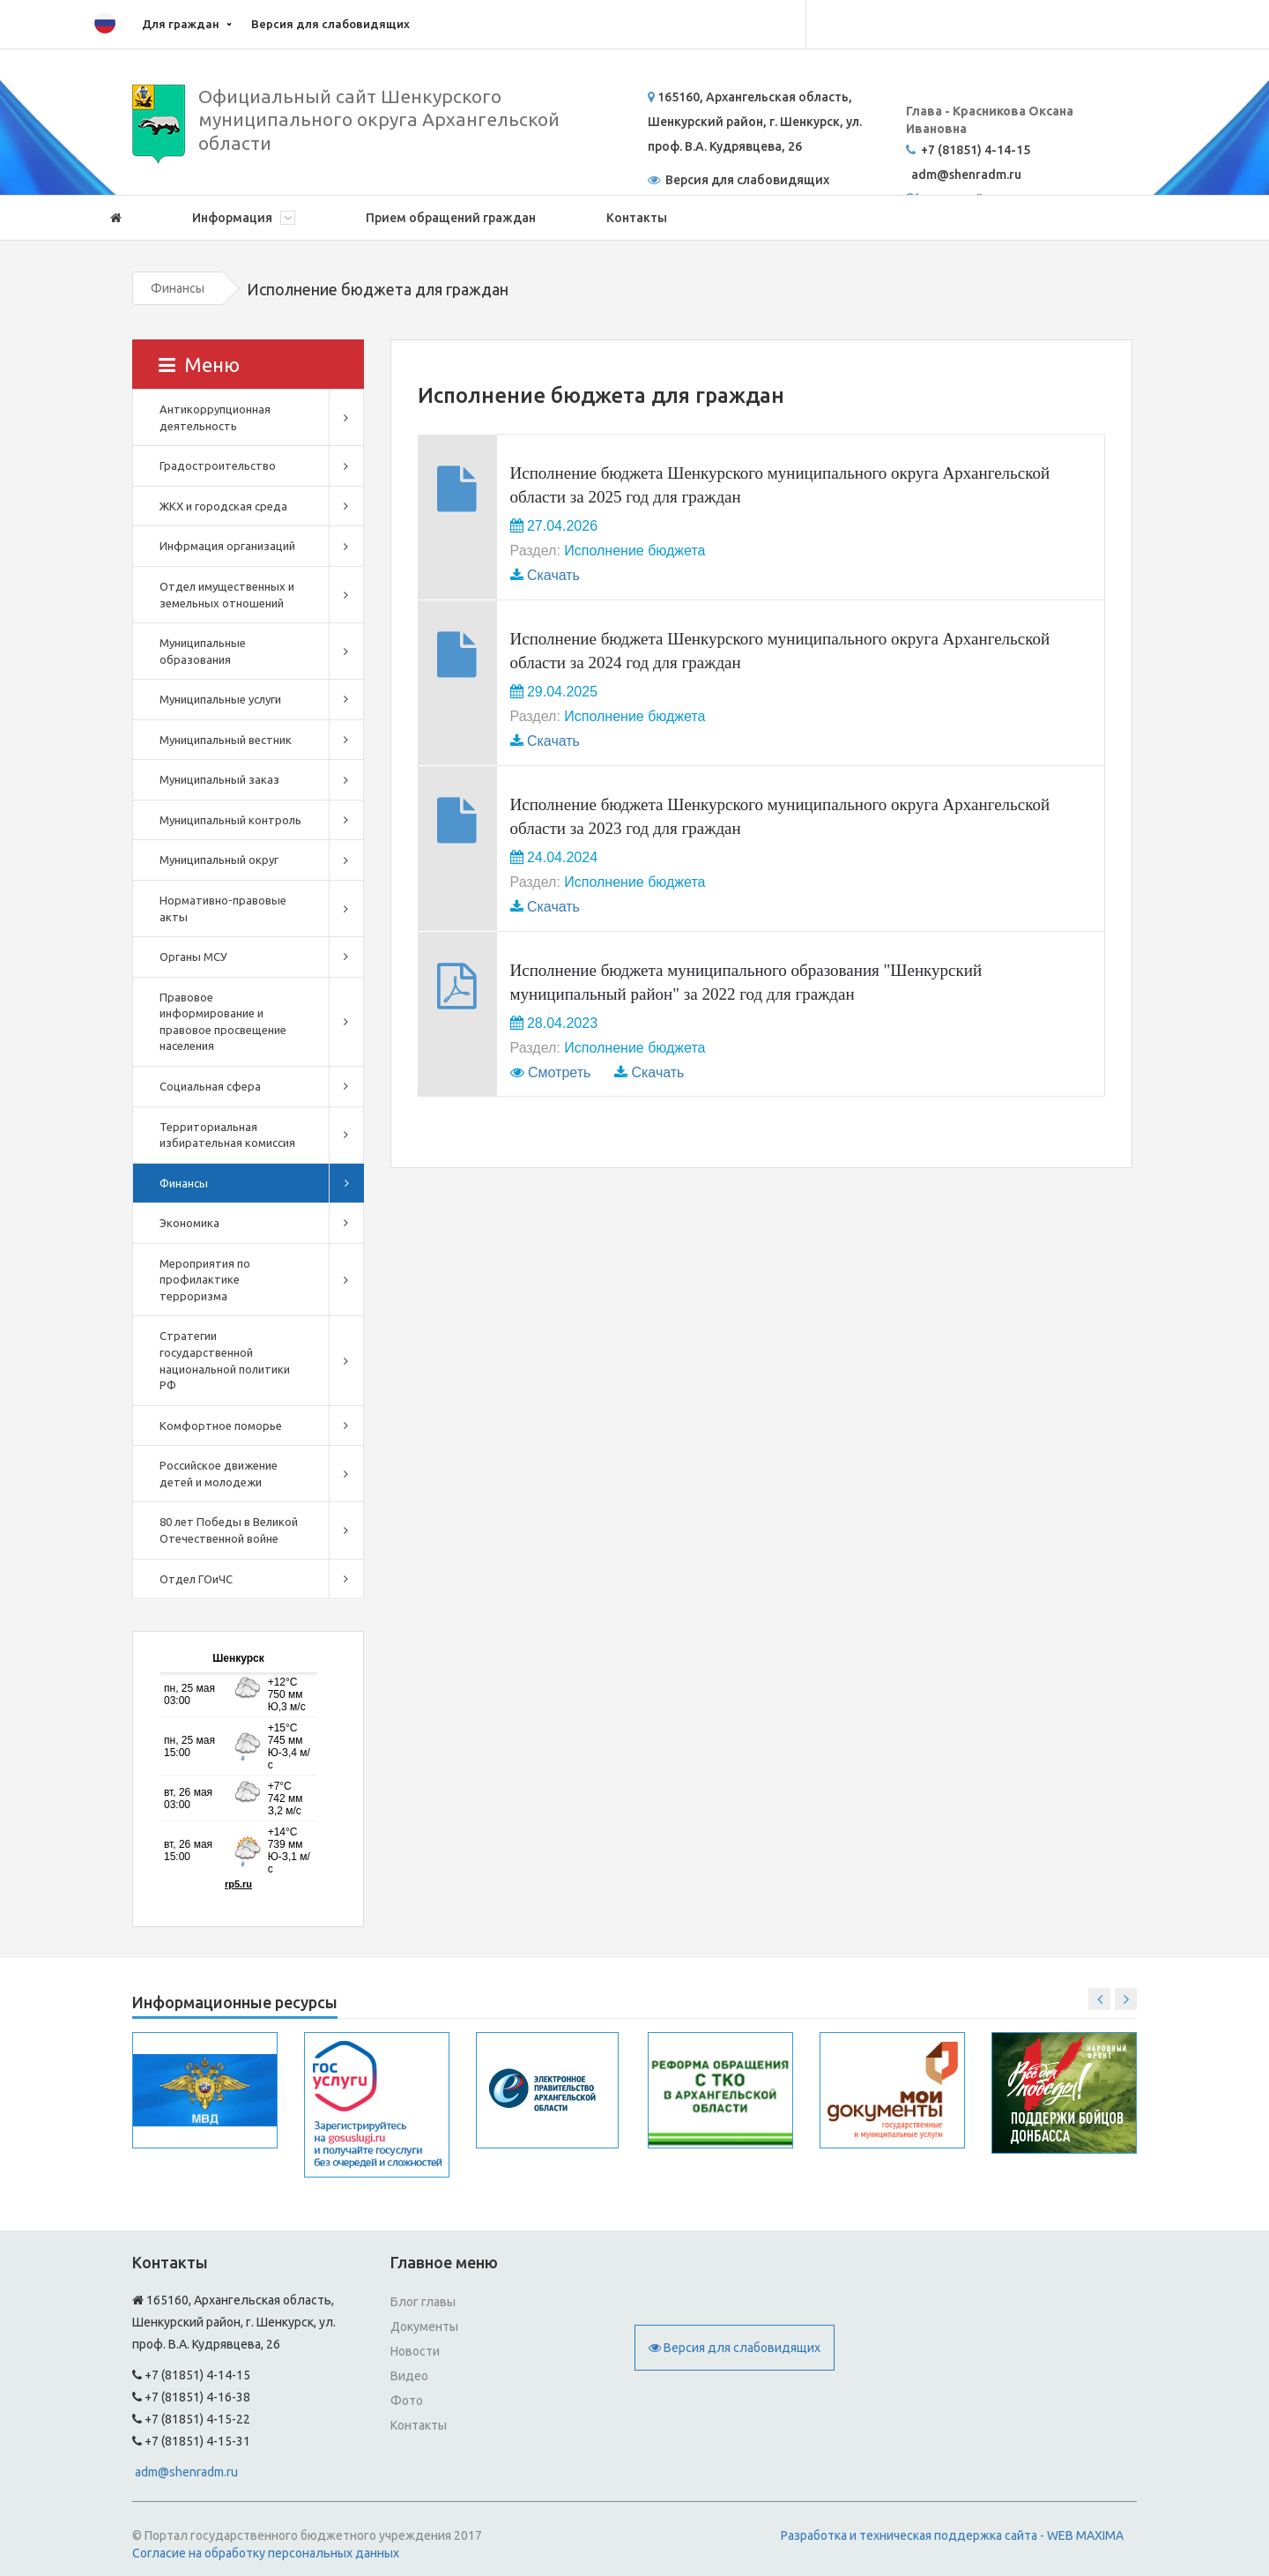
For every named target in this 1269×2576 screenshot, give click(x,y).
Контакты (636, 218)
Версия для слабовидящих (330, 24)
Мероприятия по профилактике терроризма (205, 1279)
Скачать (553, 575)
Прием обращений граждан (451, 218)
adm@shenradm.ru (186, 2472)
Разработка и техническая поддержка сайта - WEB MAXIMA (952, 2535)
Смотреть (559, 1072)
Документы (424, 2326)
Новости (415, 2351)
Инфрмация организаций (227, 546)
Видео (409, 2376)
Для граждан (180, 24)
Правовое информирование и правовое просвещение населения (223, 1022)
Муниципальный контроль (230, 820)
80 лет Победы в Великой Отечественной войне (229, 1530)
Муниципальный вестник (226, 739)
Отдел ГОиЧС (196, 1579)
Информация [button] (243, 218)
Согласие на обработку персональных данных (265, 2553)
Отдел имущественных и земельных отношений (227, 594)
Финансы (177, 288)
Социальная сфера (210, 1086)
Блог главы (423, 2302)
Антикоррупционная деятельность (215, 417)
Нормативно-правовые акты (223, 908)
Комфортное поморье (221, 1425)
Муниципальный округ (219, 859)
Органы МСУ (193, 956)
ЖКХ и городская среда (223, 506)
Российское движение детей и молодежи (219, 1473)
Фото (406, 2401)
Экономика (189, 1223)
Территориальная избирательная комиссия (227, 1135)
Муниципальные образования (203, 651)
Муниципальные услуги (220, 699)
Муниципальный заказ (219, 779)
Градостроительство (218, 465)
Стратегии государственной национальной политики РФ (225, 1360)
